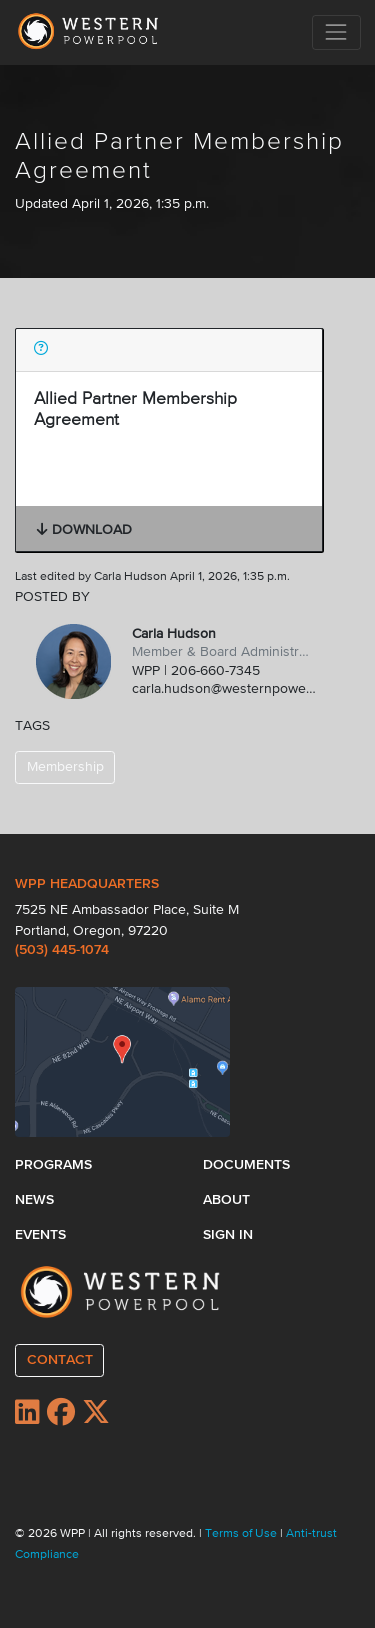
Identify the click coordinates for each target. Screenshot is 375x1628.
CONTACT (60, 1360)
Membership (65, 767)
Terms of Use (242, 1534)
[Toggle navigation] (336, 32)
